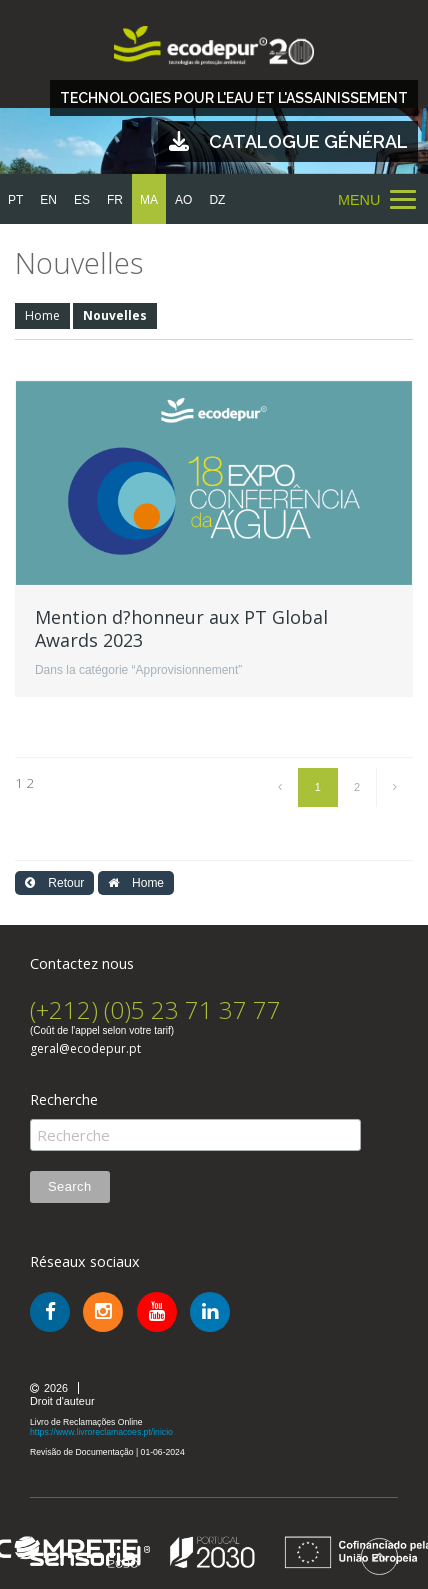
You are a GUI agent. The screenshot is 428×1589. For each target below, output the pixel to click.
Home (42, 315)
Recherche (64, 1100)
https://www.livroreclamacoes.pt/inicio (101, 1432)
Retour (54, 883)
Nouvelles (115, 315)
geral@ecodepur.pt (85, 1049)
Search (70, 1186)
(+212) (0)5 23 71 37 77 (155, 1009)
